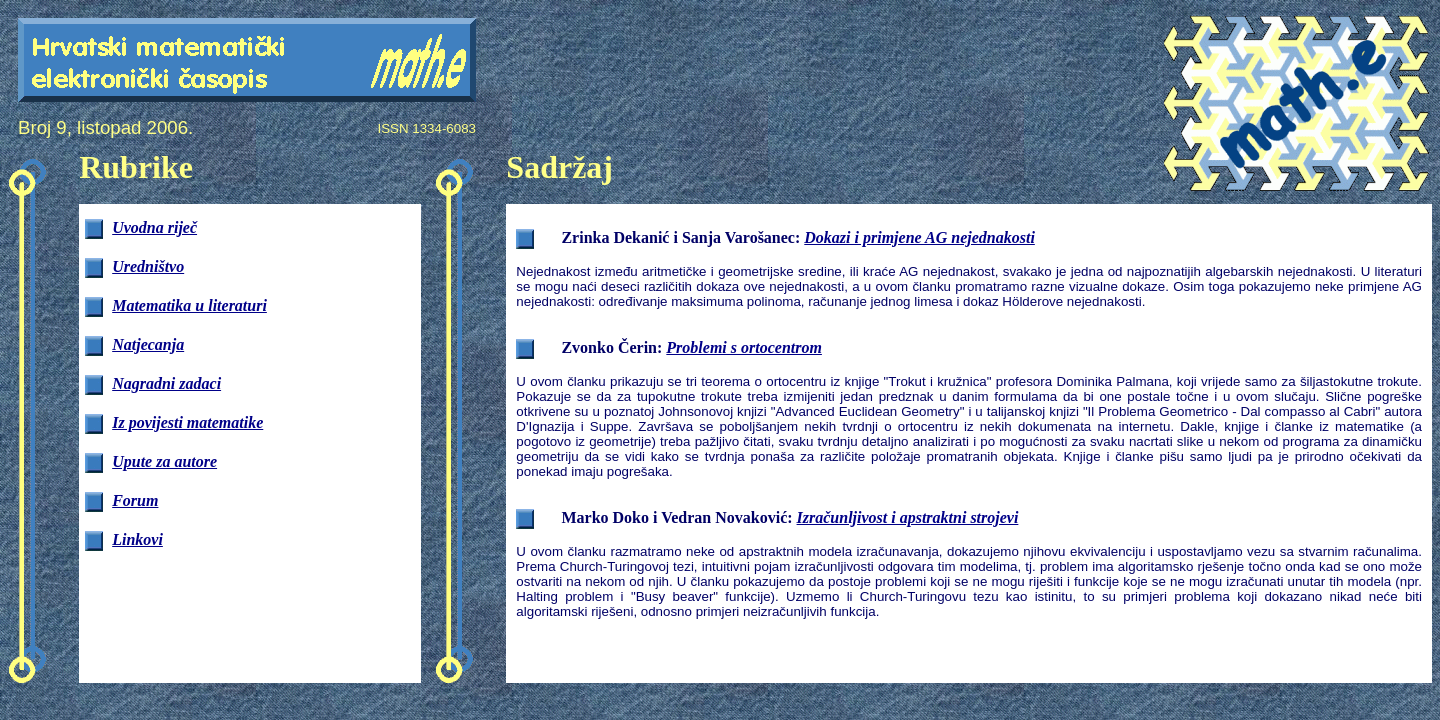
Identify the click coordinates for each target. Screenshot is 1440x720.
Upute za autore (164, 461)
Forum (135, 500)
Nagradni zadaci (166, 383)
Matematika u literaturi (189, 305)
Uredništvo (148, 266)
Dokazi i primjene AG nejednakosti (919, 237)
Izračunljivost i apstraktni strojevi (908, 517)
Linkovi (137, 539)
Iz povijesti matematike (187, 422)
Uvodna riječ (154, 227)
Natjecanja (148, 344)
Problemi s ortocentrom (744, 347)
